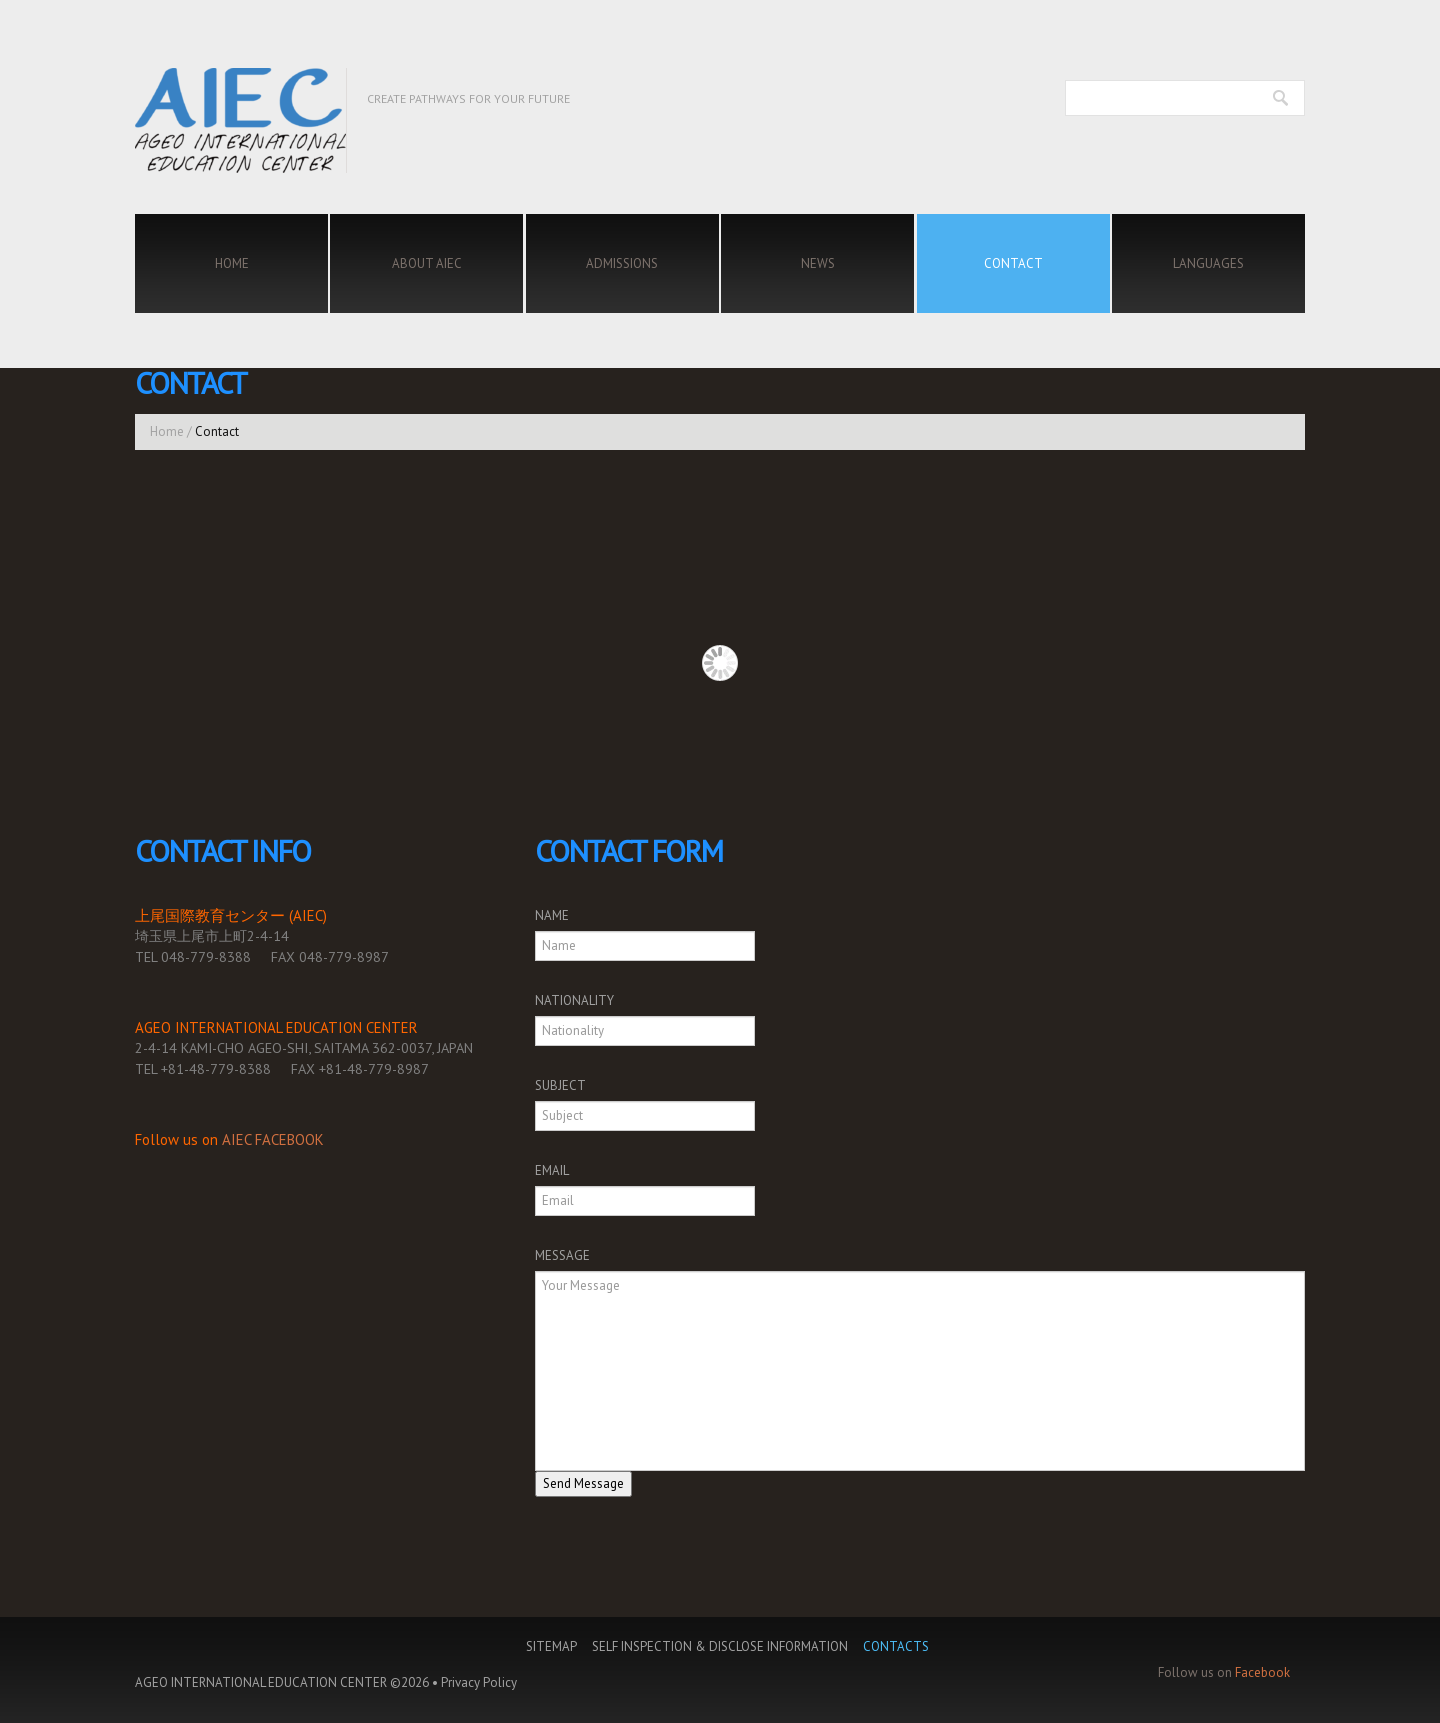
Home (232, 263)
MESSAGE (562, 1255)
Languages (1208, 263)
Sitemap (551, 1646)
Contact (1013, 263)
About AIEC (427, 263)
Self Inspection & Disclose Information (720, 1646)
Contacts (896, 1646)
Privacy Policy (479, 1682)
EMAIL (552, 1170)
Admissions (622, 263)
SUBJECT (560, 1085)
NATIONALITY (574, 1000)
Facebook (1262, 1672)
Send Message (583, 1483)
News (818, 263)
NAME (552, 915)
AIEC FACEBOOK (273, 1139)
